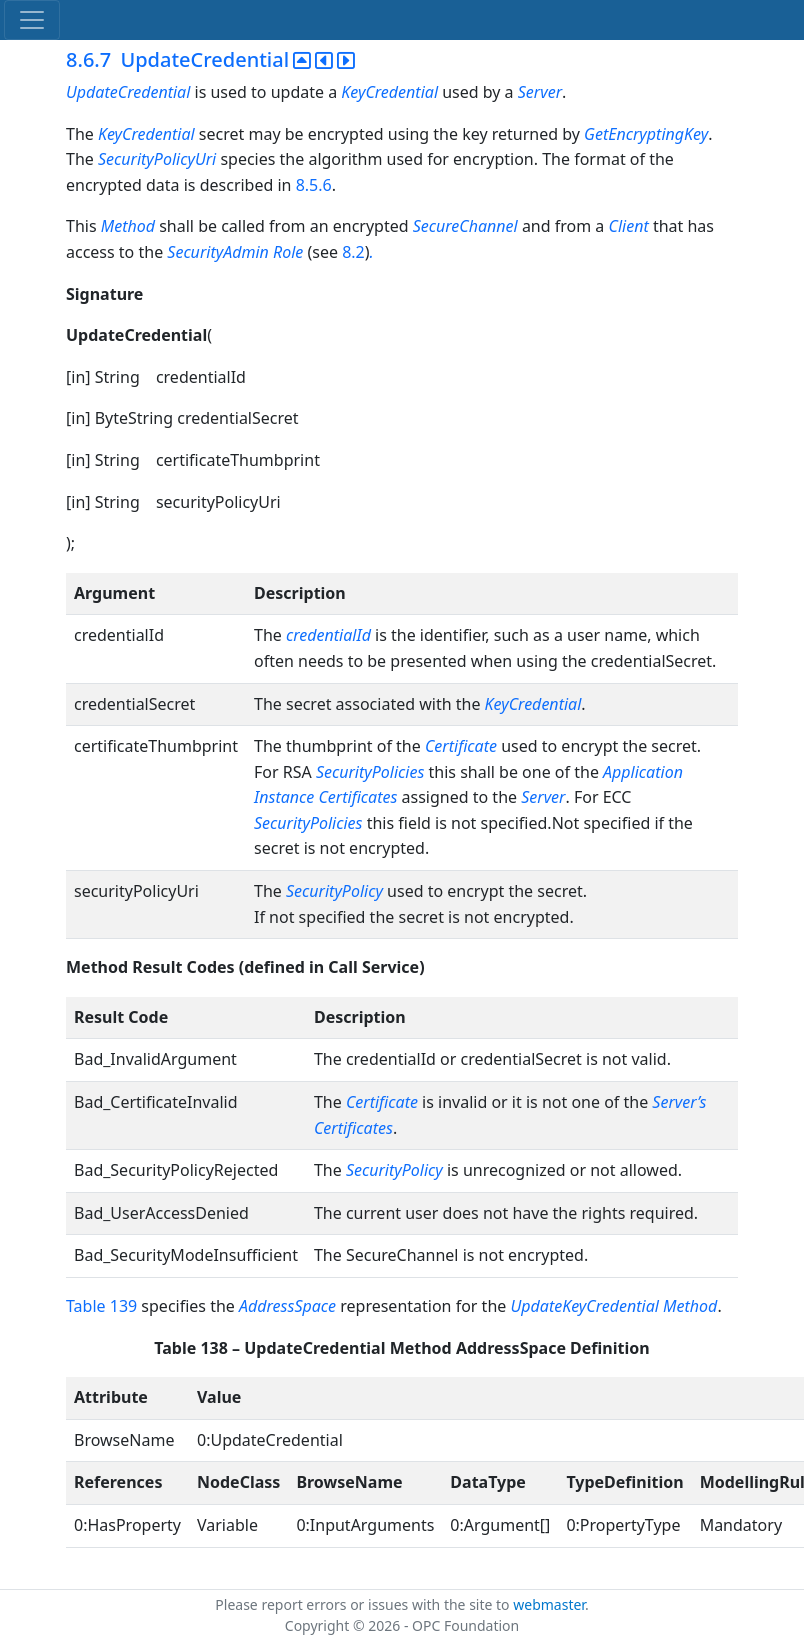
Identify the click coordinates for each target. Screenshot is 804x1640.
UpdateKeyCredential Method (613, 1306)
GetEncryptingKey (646, 134)
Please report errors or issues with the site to (364, 1604)
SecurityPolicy (334, 891)
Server (540, 92)
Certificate (461, 746)
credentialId (328, 635)
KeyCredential (389, 92)
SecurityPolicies (370, 772)
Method (128, 226)
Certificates (353, 1128)
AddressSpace (287, 1306)
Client (629, 226)
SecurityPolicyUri (157, 159)
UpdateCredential (128, 92)
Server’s (679, 1102)
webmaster (549, 1604)
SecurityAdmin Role (237, 252)
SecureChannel (465, 226)
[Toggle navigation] (32, 20)
